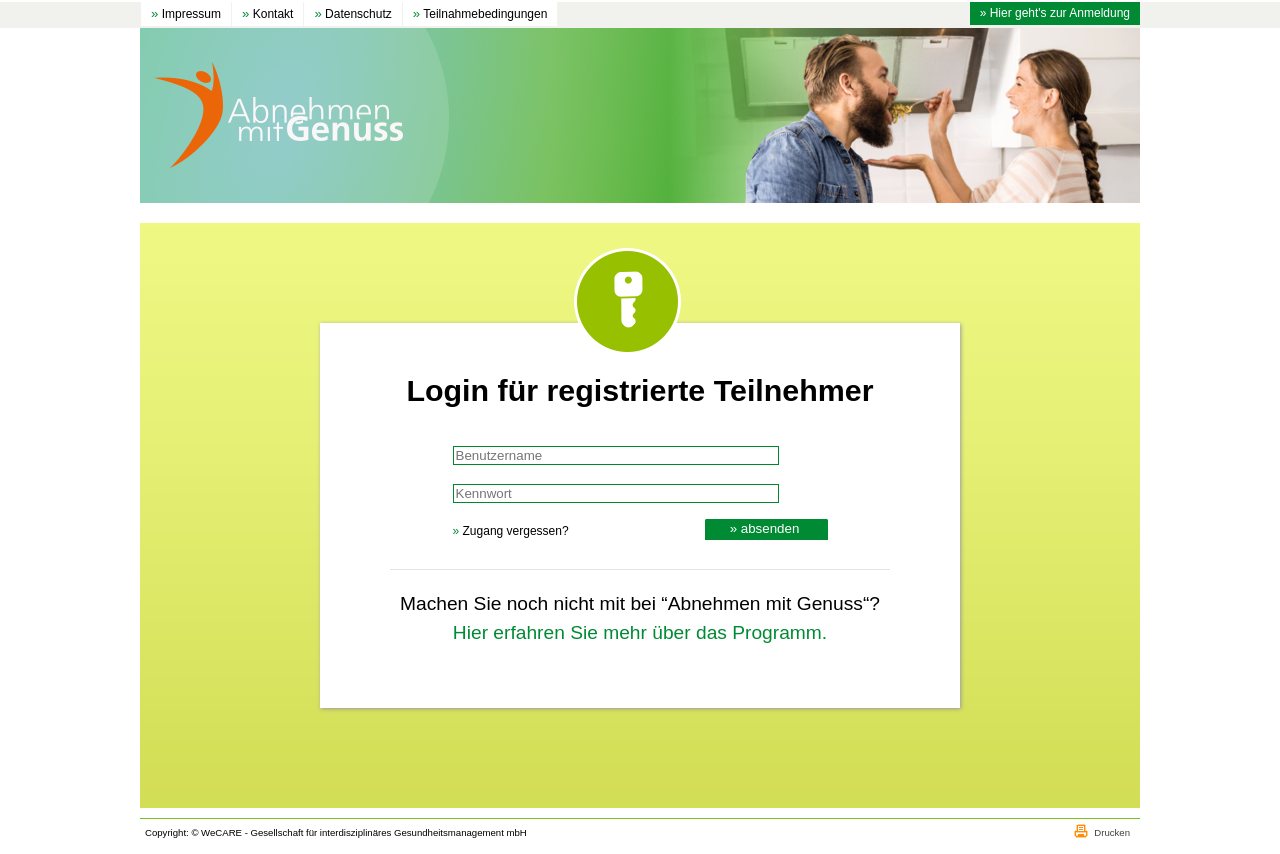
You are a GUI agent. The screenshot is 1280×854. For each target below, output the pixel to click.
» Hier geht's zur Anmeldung (1055, 13)
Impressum (186, 14)
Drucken (1112, 832)
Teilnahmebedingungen (480, 14)
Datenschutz (352, 14)
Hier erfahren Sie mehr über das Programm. (640, 632)
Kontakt (267, 14)
